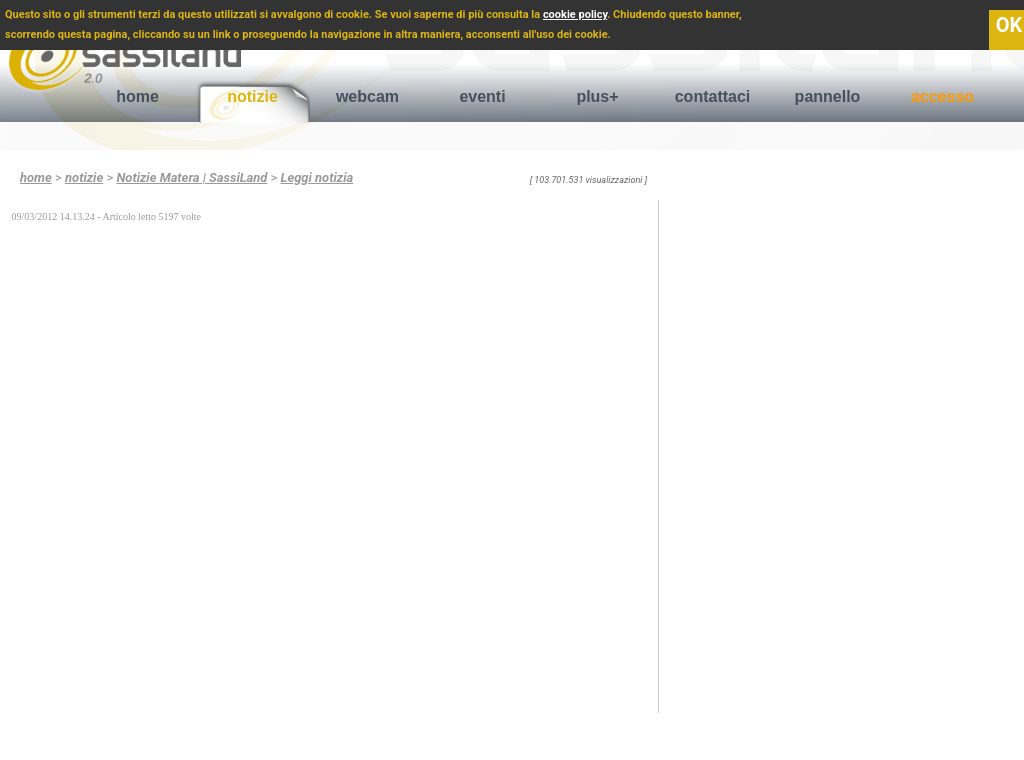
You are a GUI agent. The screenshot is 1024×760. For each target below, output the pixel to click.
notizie (252, 96)
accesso (942, 96)
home (137, 96)
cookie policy (575, 14)
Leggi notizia (317, 177)
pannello (828, 96)
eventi (482, 96)
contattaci (713, 96)
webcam (367, 96)
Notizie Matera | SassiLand (191, 177)
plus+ (597, 96)
